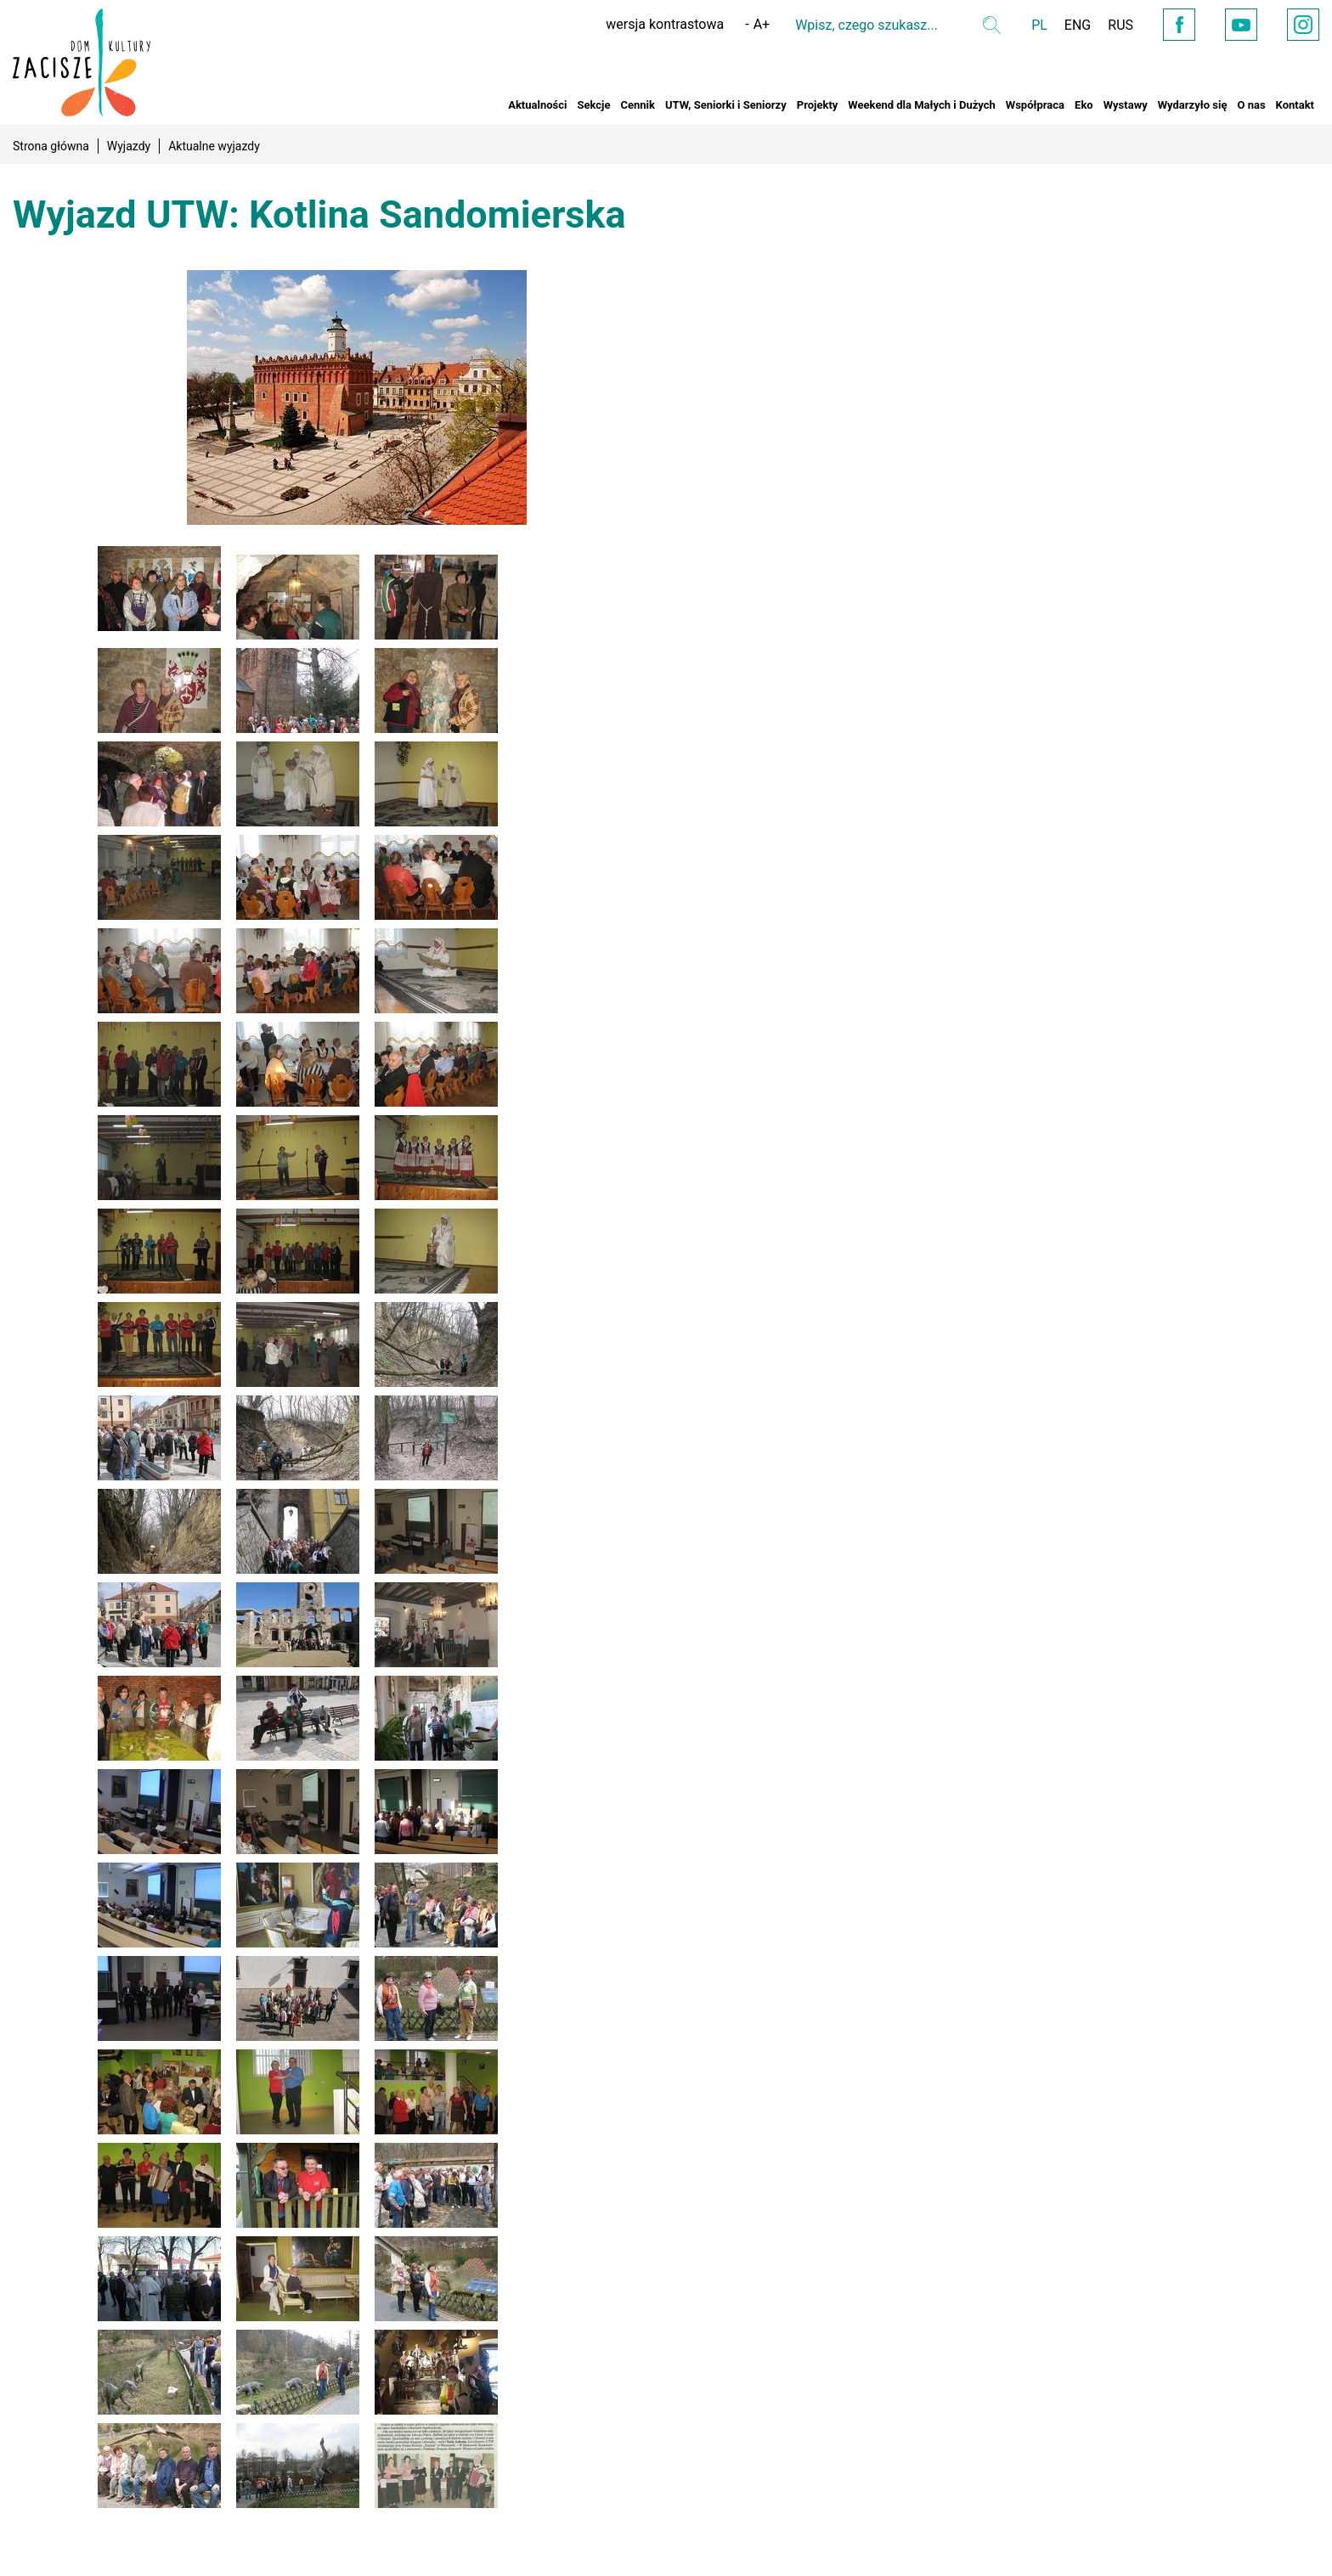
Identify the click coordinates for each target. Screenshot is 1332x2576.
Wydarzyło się (1193, 105)
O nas (1251, 105)
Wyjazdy (128, 146)
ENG (1077, 25)
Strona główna (51, 146)
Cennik (637, 105)
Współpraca (1035, 105)
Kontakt (1295, 105)
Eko (1084, 105)
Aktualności (537, 105)
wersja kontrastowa (665, 24)
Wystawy (1125, 105)
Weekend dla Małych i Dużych (921, 105)
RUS (1120, 25)
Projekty (817, 105)
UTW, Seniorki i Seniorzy (726, 105)
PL (1039, 25)
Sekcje (593, 105)
